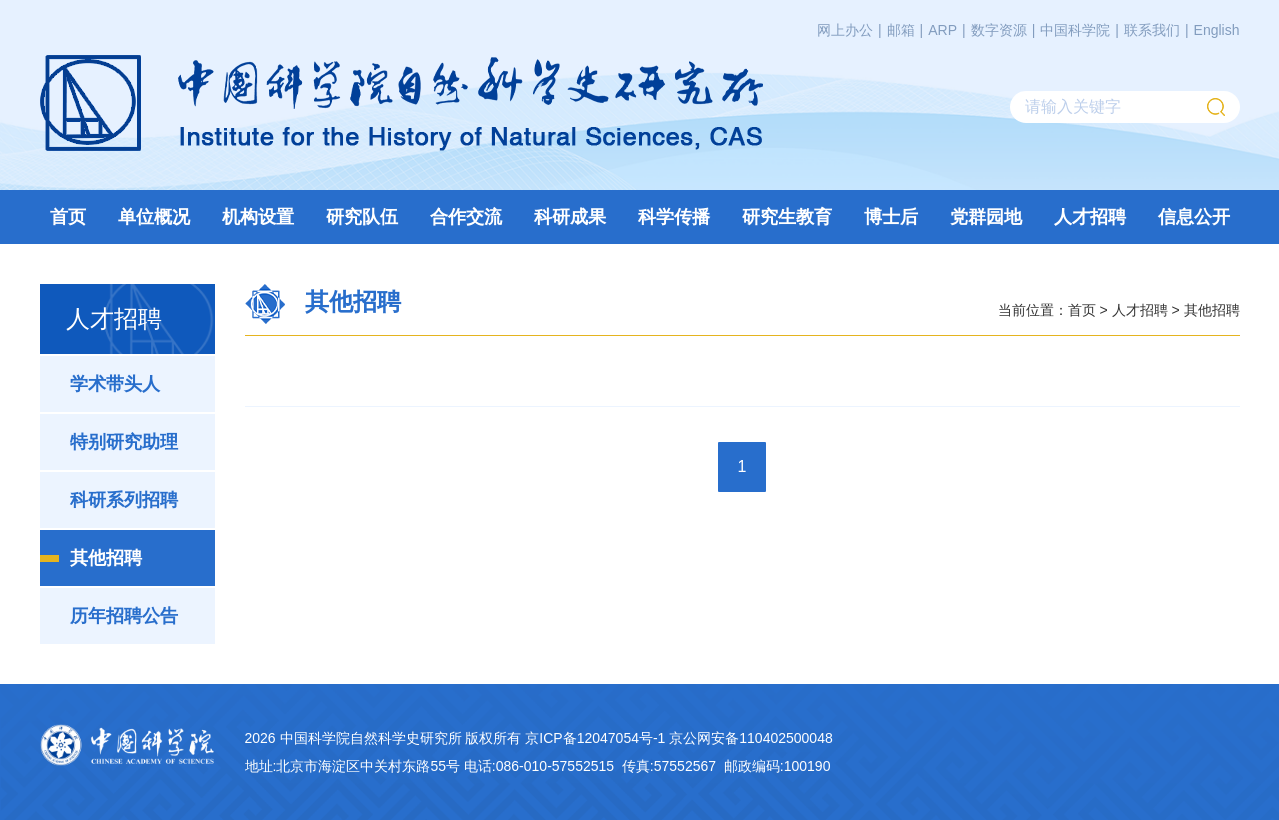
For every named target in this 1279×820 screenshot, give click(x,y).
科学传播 (674, 217)
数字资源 (999, 30)
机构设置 (258, 217)
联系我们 (1152, 30)
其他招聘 (106, 558)
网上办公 (845, 30)
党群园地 (986, 217)
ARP (942, 30)
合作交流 (466, 217)
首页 (68, 217)
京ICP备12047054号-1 (595, 738)
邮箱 (901, 30)
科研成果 (570, 217)
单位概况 (154, 217)
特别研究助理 (124, 442)
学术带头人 (115, 384)
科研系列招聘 (124, 500)
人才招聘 (1090, 217)
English (1217, 30)
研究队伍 (362, 217)
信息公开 (1194, 217)
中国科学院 (1075, 30)
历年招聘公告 (124, 616)
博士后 (891, 217)
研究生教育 (787, 217)
